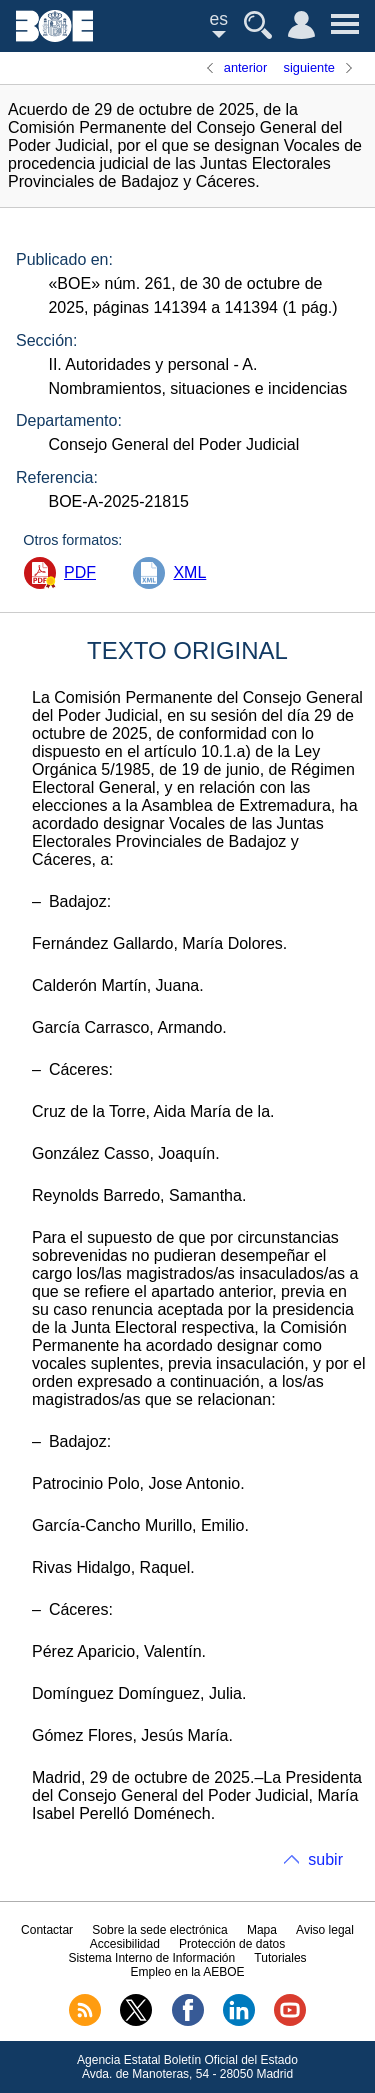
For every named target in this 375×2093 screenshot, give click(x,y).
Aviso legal (325, 1930)
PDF (80, 572)
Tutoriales (280, 1958)
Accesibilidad (125, 1944)
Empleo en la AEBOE (187, 1972)
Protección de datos (232, 1944)
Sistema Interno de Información (151, 1958)
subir (325, 1859)
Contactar (47, 1930)
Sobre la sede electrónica (159, 1930)
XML (189, 572)
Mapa (262, 1930)
